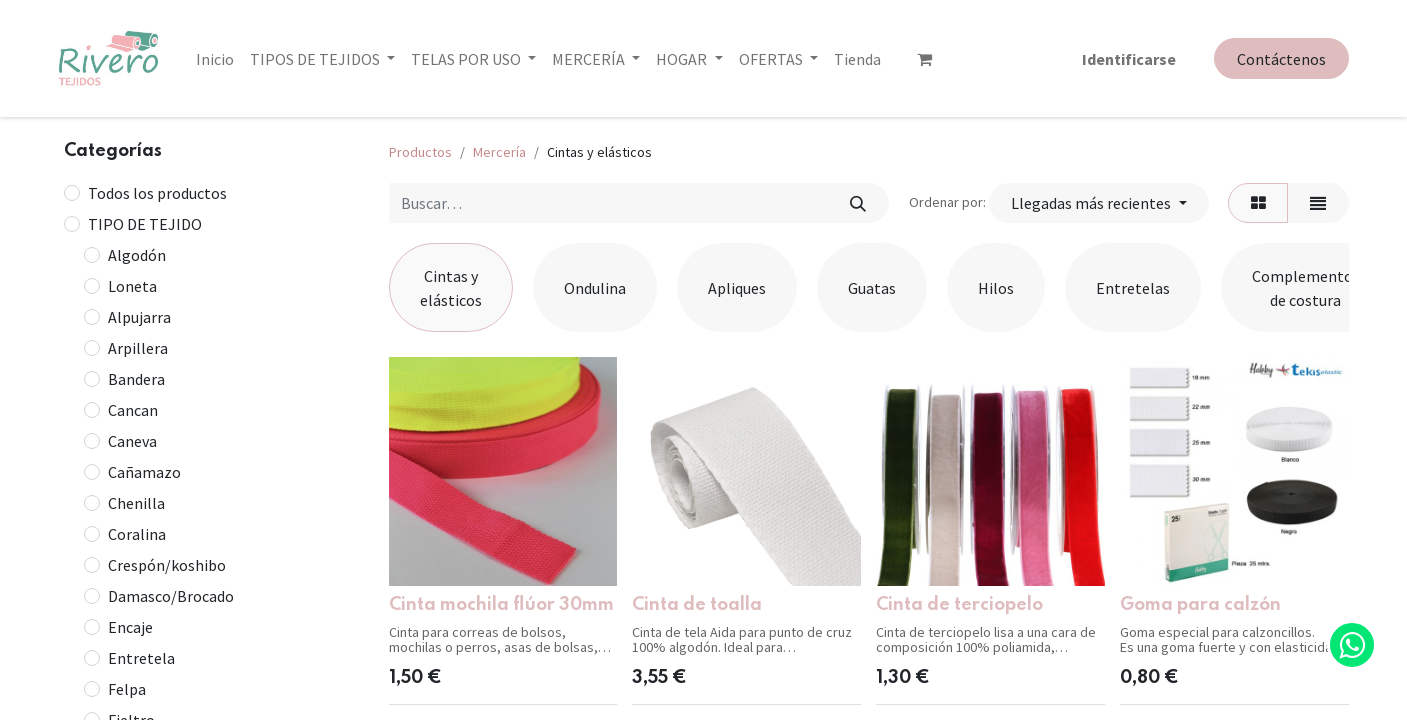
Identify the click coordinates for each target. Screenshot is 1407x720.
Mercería (499, 152)
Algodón (137, 255)
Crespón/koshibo (167, 565)
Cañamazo (144, 472)
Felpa (127, 689)
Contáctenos (1281, 59)
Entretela (141, 658)
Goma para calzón (1200, 605)
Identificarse (1129, 59)
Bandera (136, 379)
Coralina (137, 534)
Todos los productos (157, 193)
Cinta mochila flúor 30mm (501, 605)
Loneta (132, 286)
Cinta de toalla (697, 605)
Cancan (133, 410)
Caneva (132, 441)
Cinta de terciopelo (959, 605)
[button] (1099, 203)
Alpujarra (139, 317)
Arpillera (138, 348)
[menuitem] (215, 59)
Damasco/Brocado (171, 596)
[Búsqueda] (858, 203)
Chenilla (136, 503)
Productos (420, 152)
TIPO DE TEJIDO (145, 224)
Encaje (130, 627)
